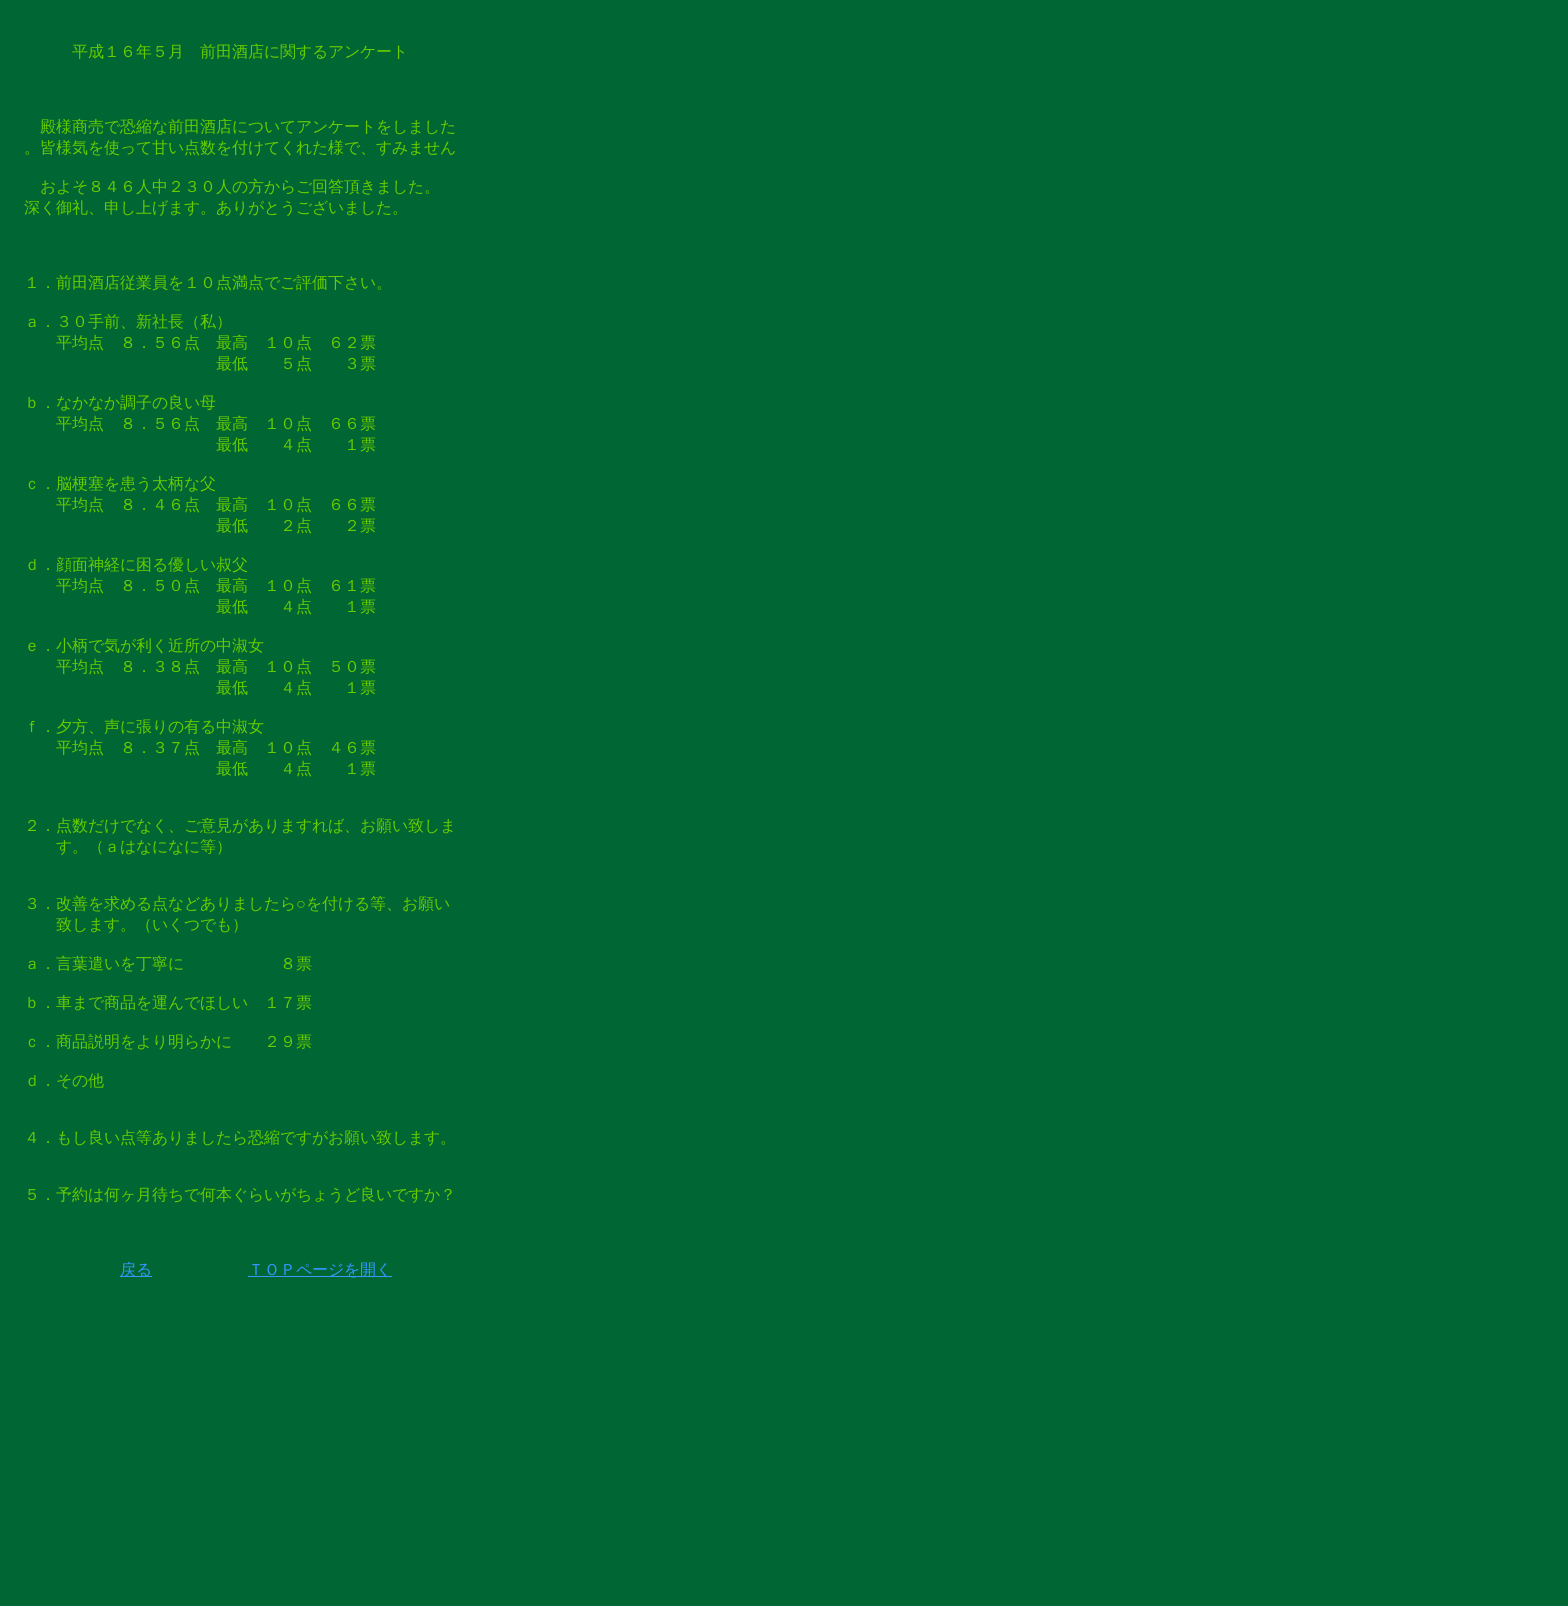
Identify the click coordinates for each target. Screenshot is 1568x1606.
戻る (136, 1269)
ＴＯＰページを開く (320, 1269)
